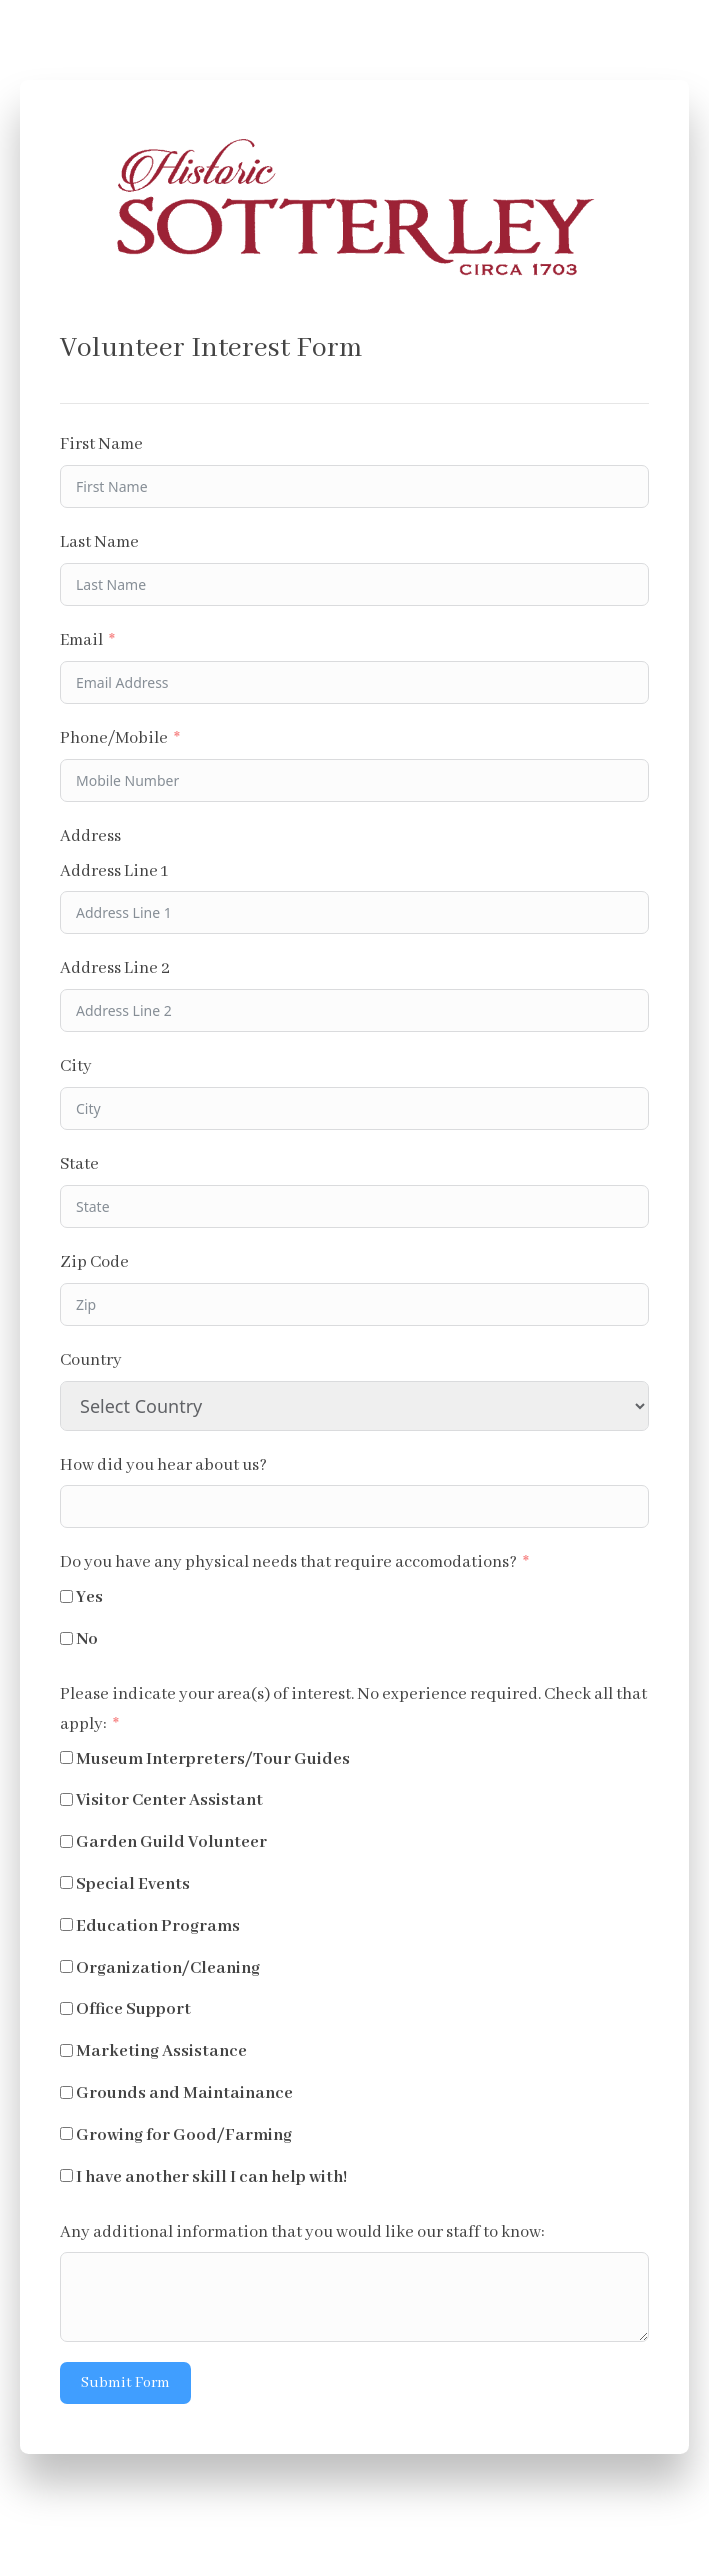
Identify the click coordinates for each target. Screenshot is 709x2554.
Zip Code (94, 1262)
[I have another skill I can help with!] (66, 2175)
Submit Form (125, 2383)
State (79, 1164)
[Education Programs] (66, 1924)
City (76, 1066)
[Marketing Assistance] (66, 2050)
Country (91, 1360)
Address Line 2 (115, 968)
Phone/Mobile (114, 738)
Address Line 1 (114, 871)
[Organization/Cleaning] (66, 1966)
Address (90, 836)
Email (81, 640)
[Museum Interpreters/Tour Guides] (66, 1757)
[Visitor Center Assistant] (66, 1799)
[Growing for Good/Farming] (66, 2133)
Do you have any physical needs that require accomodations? (288, 1562)
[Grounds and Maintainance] (66, 2092)
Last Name (99, 542)
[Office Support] (66, 2008)
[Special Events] (66, 1882)
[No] (66, 1638)
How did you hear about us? (163, 1465)
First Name (101, 444)
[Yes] (66, 1596)
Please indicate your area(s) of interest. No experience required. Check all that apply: (353, 1709)
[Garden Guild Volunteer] (66, 1841)
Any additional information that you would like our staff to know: (302, 2232)
